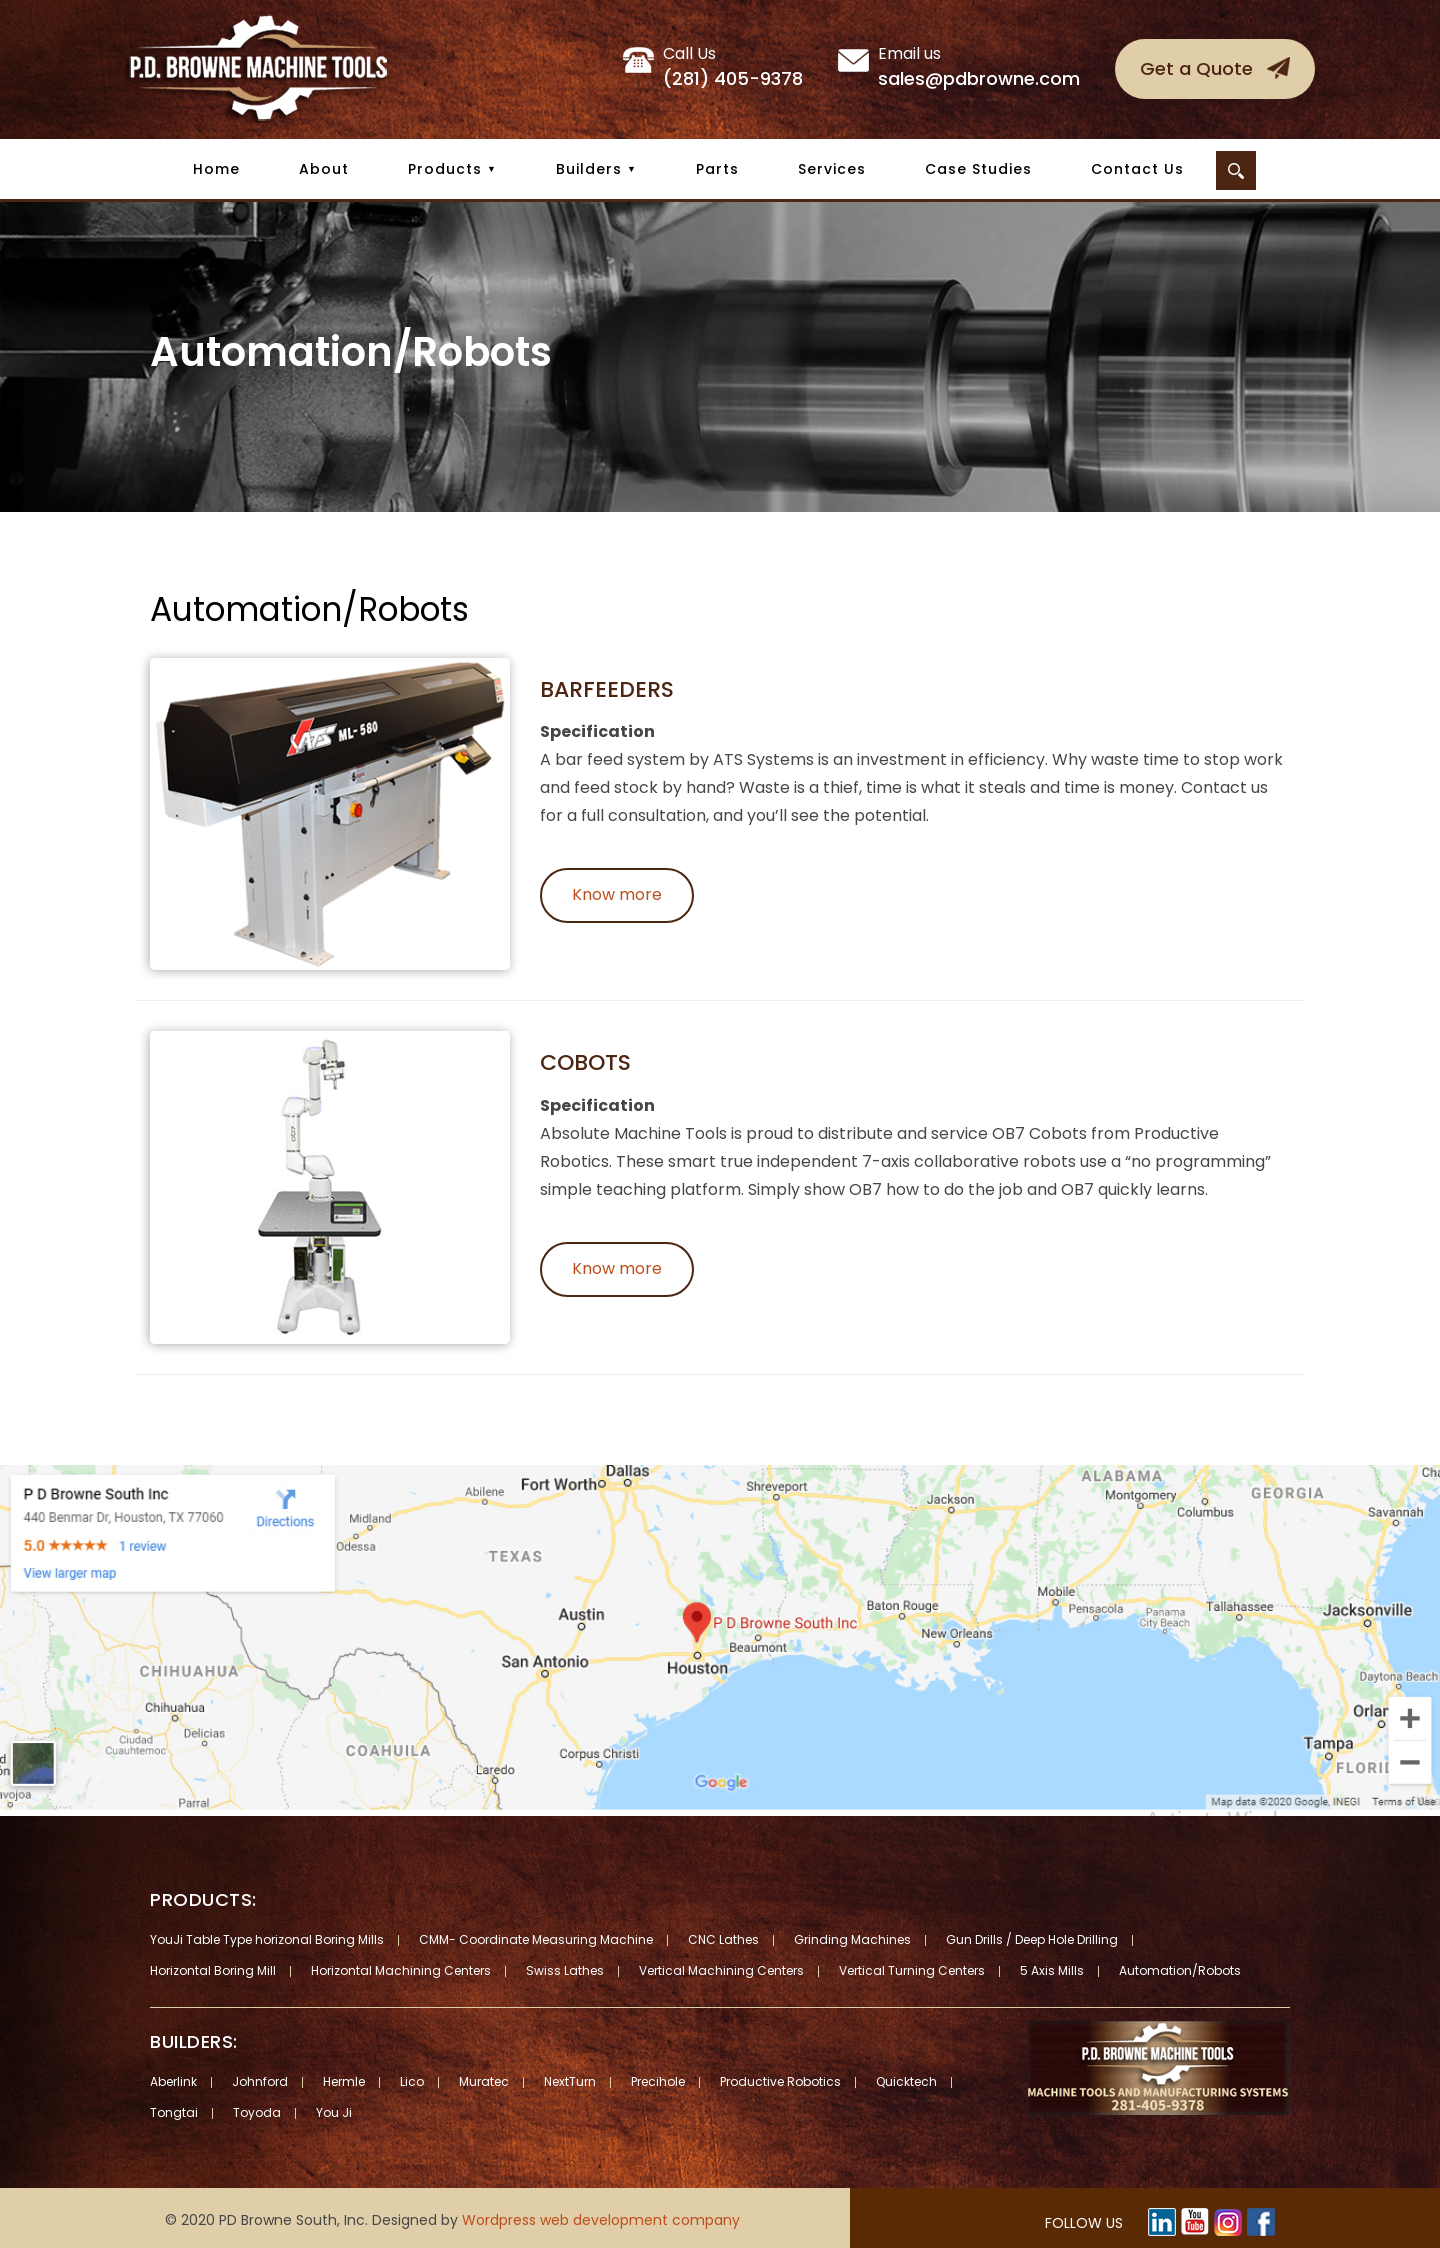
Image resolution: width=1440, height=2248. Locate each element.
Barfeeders (607, 689)
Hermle (344, 2081)
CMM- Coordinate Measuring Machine (536, 1939)
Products (445, 169)
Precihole (658, 2081)
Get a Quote (1196, 68)
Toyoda (257, 2112)
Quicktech (906, 2081)
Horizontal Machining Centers (401, 1970)
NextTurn (570, 2081)
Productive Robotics (780, 2081)
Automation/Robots (1180, 1970)
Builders (589, 169)
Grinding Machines (852, 1939)
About (324, 169)
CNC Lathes (723, 1939)
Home (216, 169)
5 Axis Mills (1052, 1970)
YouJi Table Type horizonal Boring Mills (267, 1939)
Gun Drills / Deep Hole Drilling (1032, 1939)
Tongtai (174, 2112)
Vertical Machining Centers (721, 1970)
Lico (412, 2081)
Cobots (585, 1062)
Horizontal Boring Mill (213, 1970)
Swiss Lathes (565, 1970)
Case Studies (978, 169)
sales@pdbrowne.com (979, 67)
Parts (717, 169)
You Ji (334, 2112)
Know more (617, 894)
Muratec (484, 2081)
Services (832, 169)
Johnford (260, 2081)
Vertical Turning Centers (912, 1970)
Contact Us (1137, 169)
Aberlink (173, 2081)
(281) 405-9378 (733, 67)
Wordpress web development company (601, 2220)
